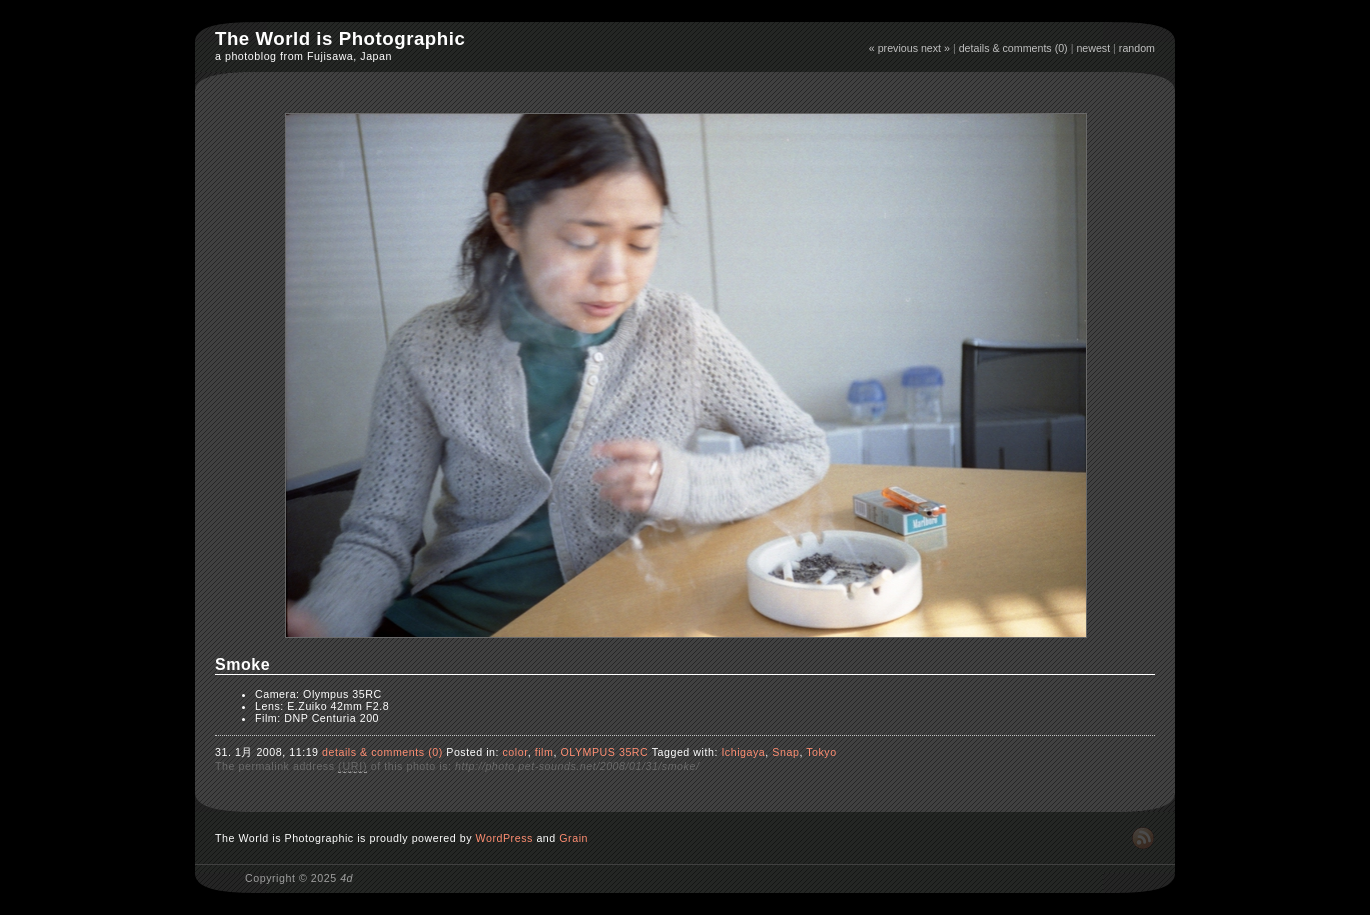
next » (935, 48)
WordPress (504, 838)
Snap (785, 752)
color (514, 752)
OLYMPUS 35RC (604, 752)
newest (1093, 48)
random (1137, 48)
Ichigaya (743, 752)
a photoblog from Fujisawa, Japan (303, 56)
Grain (573, 838)
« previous (893, 48)
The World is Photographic (340, 38)
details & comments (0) (1013, 48)
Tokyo (821, 752)
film (544, 752)
